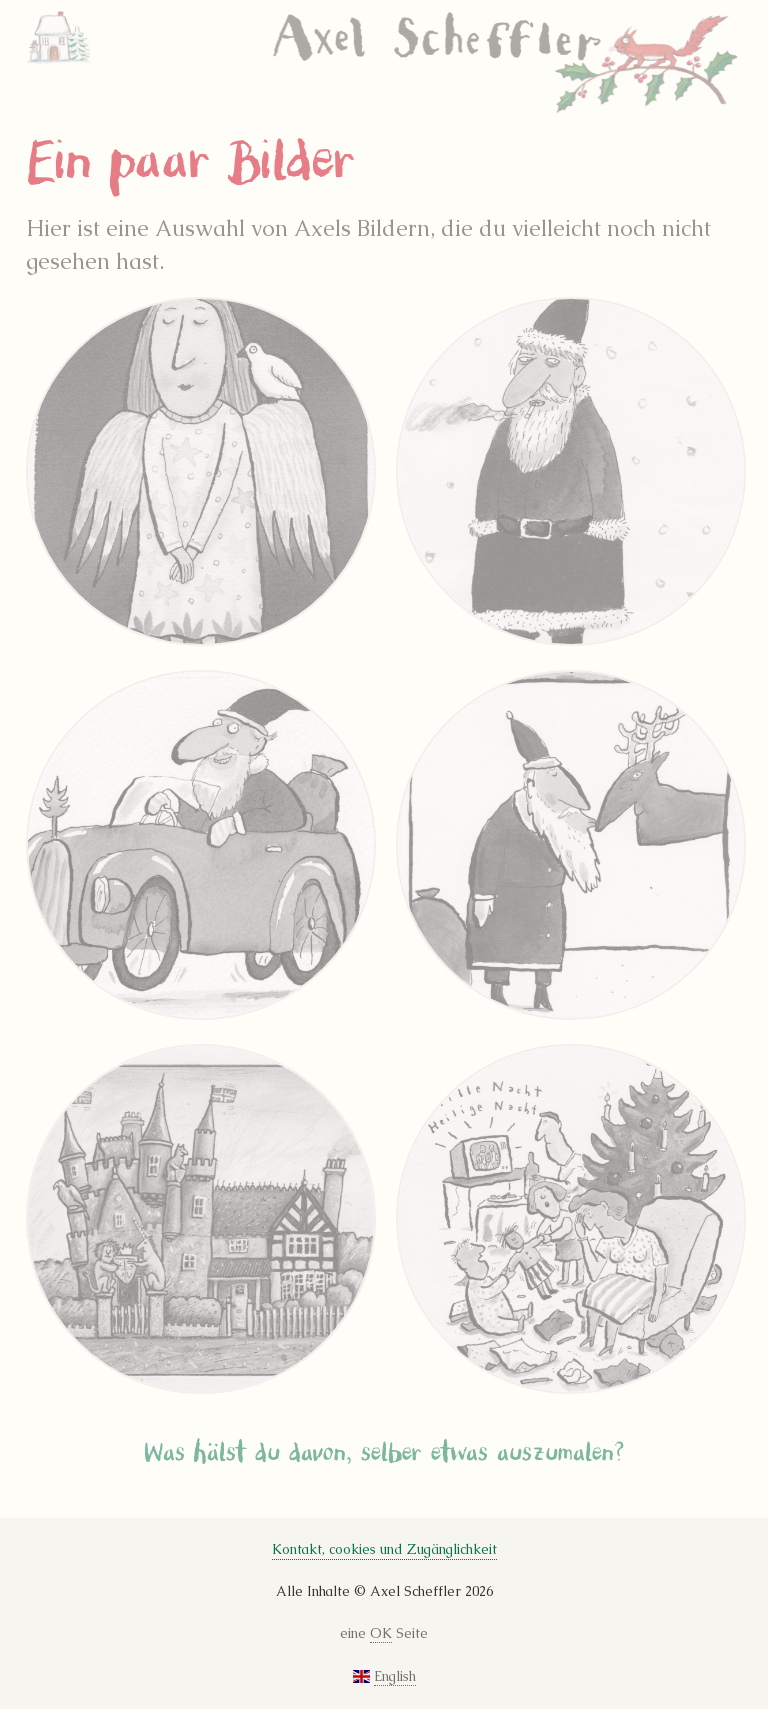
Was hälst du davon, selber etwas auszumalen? (384, 1453)
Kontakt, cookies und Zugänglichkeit (384, 1549)
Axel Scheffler (507, 65)
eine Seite (384, 1634)
